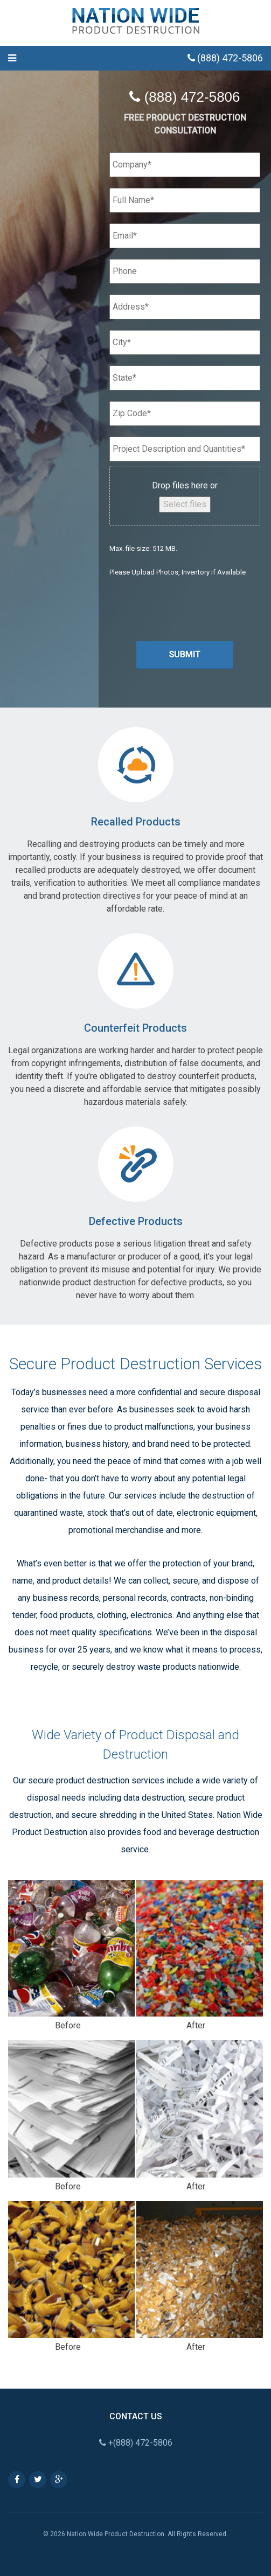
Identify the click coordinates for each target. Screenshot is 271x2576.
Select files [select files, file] (184, 504)
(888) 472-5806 (225, 58)
